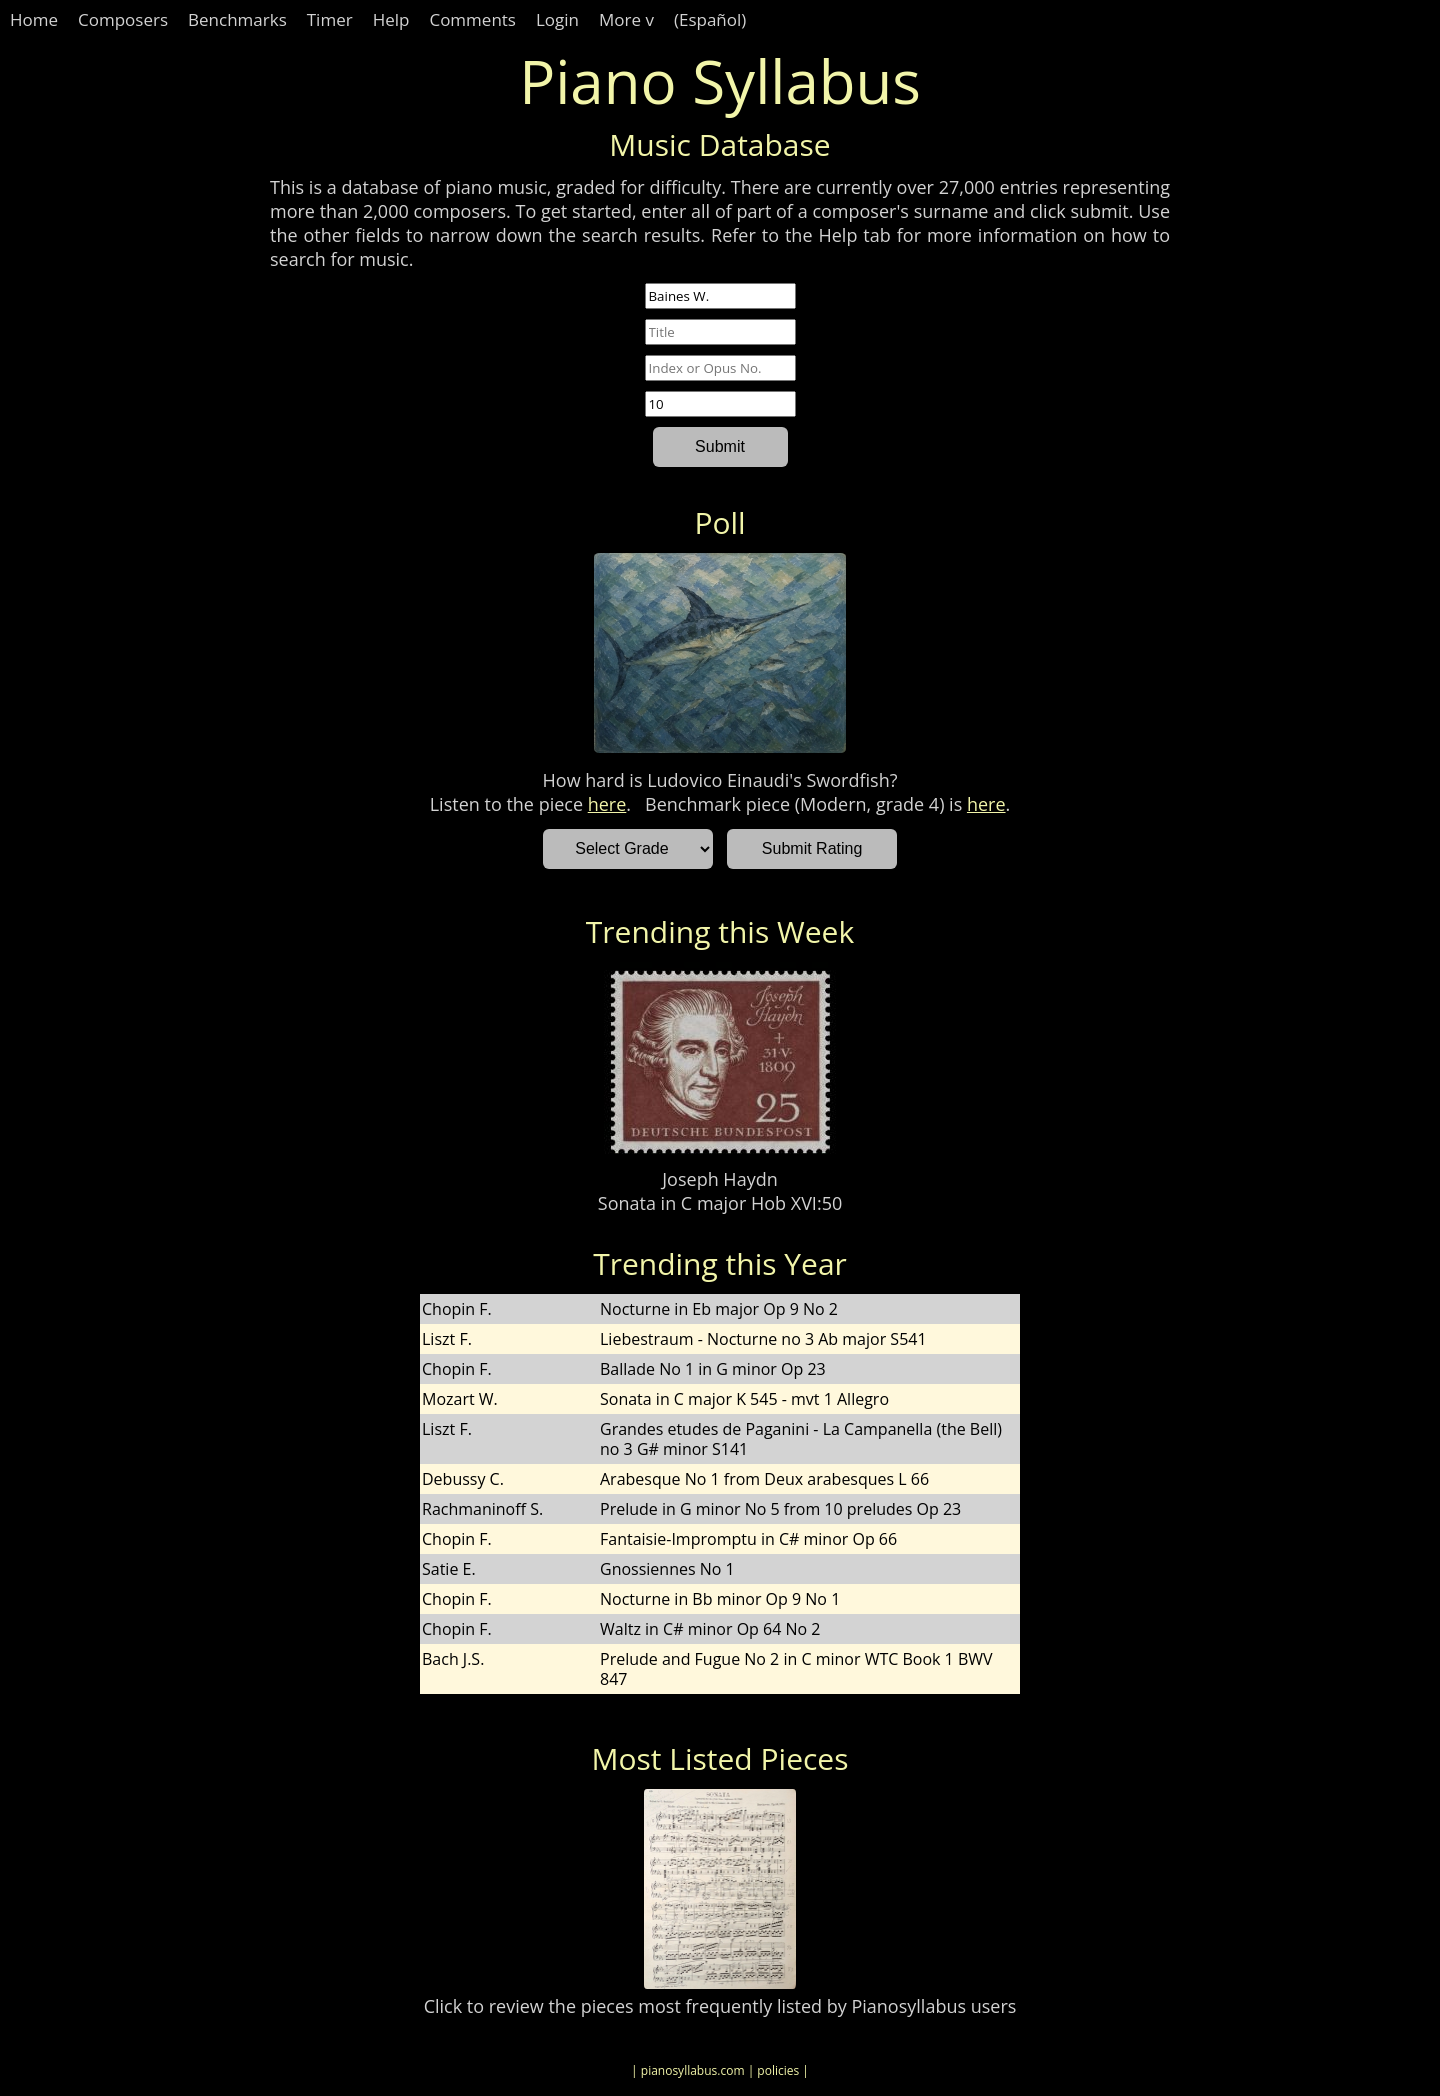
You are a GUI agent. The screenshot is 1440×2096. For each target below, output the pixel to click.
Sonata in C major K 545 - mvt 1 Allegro (744, 1399)
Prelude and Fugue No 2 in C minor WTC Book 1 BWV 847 (796, 1669)
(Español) (710, 19)
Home (34, 19)
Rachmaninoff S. (482, 1509)
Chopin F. (457, 1309)
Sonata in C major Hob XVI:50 (720, 1203)
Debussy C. (463, 1479)
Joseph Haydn (719, 1179)
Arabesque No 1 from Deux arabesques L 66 (764, 1479)
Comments (472, 19)
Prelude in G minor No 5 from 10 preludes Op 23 (780, 1509)
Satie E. (449, 1569)
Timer (330, 19)
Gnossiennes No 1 (667, 1569)
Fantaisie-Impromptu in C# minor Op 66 (748, 1539)
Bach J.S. (453, 1659)
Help (391, 19)
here (607, 804)
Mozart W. (460, 1399)
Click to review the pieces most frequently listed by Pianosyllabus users (720, 2006)
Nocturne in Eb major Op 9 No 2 (719, 1309)
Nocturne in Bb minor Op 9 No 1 (720, 1599)
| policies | (778, 2070)
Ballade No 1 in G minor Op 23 (713, 1369)
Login (557, 19)
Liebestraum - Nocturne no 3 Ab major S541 (763, 1339)
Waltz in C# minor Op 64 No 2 (710, 1629)
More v (626, 19)
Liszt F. (447, 1339)
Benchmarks (237, 19)
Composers (123, 19)
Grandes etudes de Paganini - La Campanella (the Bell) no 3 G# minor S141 (801, 1439)
